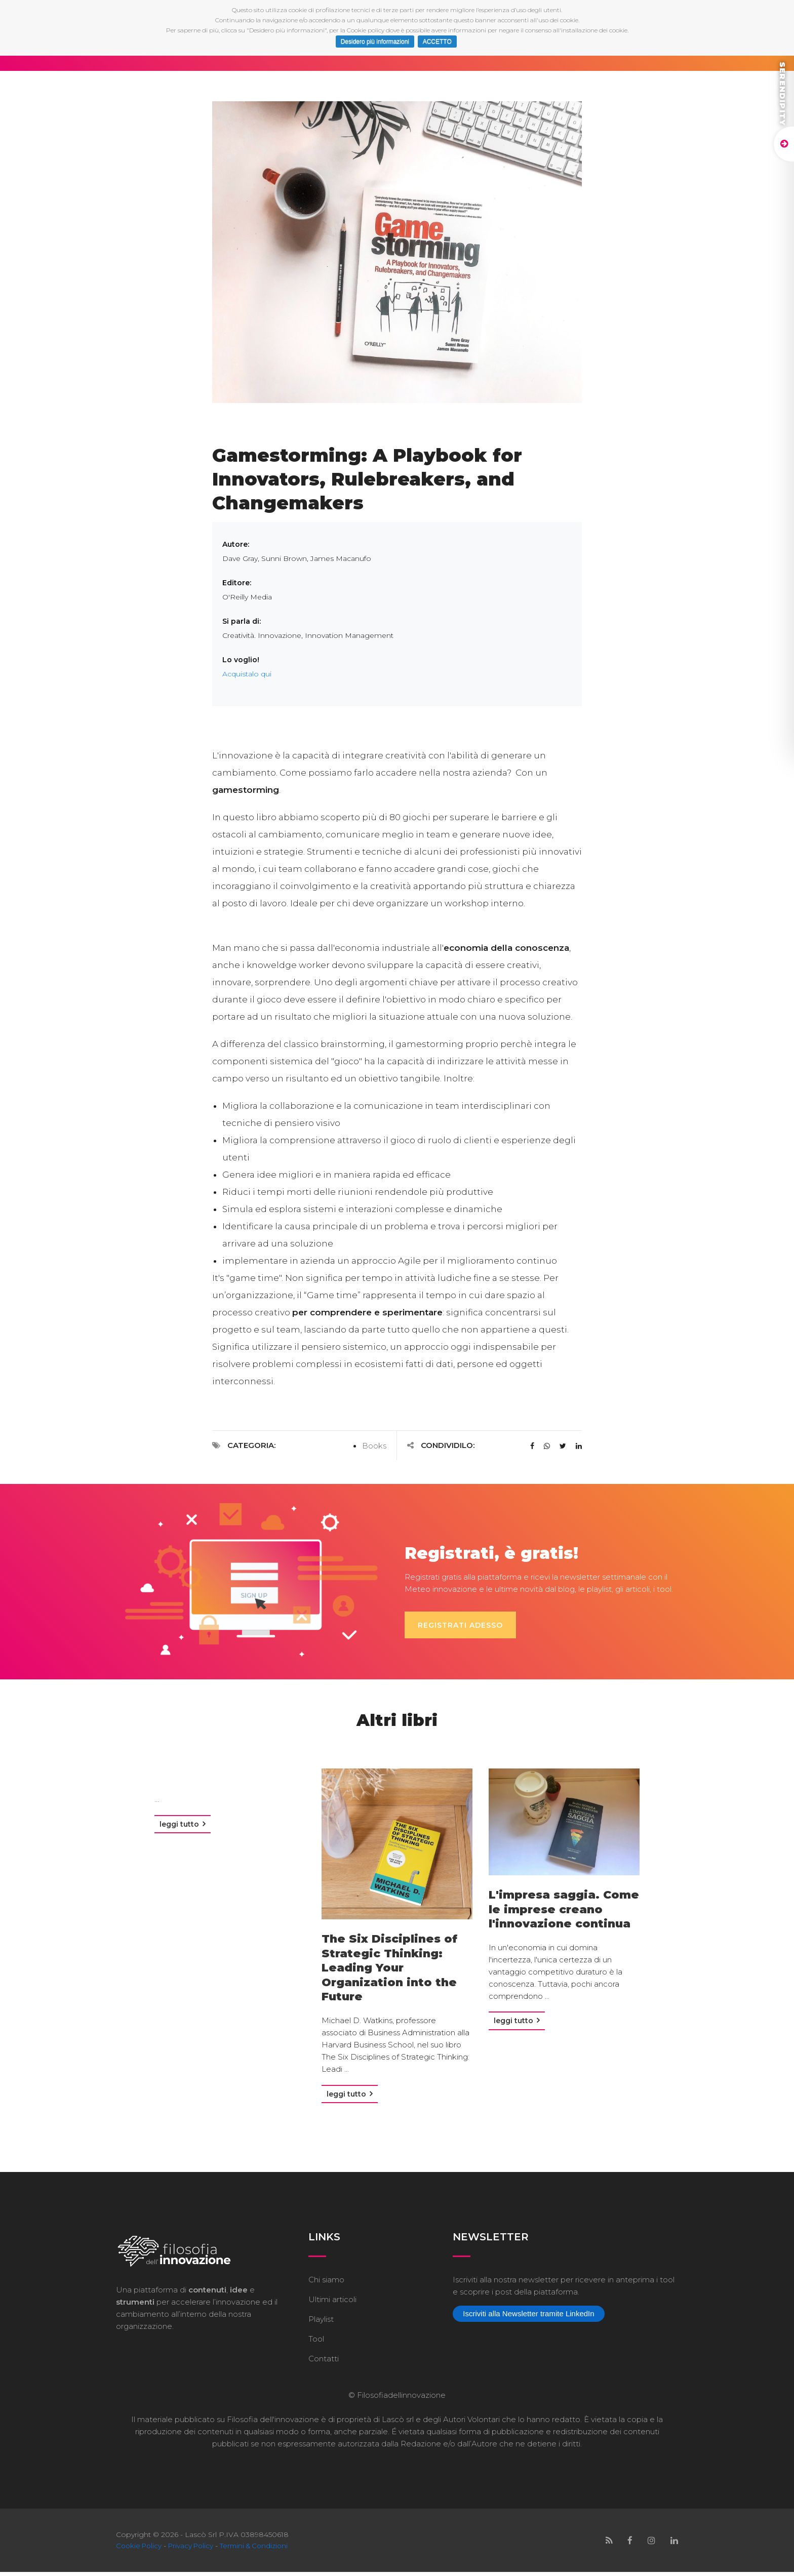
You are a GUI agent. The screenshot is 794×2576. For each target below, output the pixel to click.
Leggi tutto (183, 1828)
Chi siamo (326, 2283)
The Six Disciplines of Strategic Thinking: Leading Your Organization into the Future (389, 1967)
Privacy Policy (195, 2550)
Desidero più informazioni (375, 41)
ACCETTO (437, 41)
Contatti (323, 2362)
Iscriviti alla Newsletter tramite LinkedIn (528, 2317)
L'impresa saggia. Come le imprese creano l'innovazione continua (564, 1909)
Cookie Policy (140, 2550)
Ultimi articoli (332, 2303)
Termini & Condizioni (261, 2550)
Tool (316, 2343)
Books (374, 1446)
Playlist (321, 2323)
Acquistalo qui (246, 673)
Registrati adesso (467, 1624)
